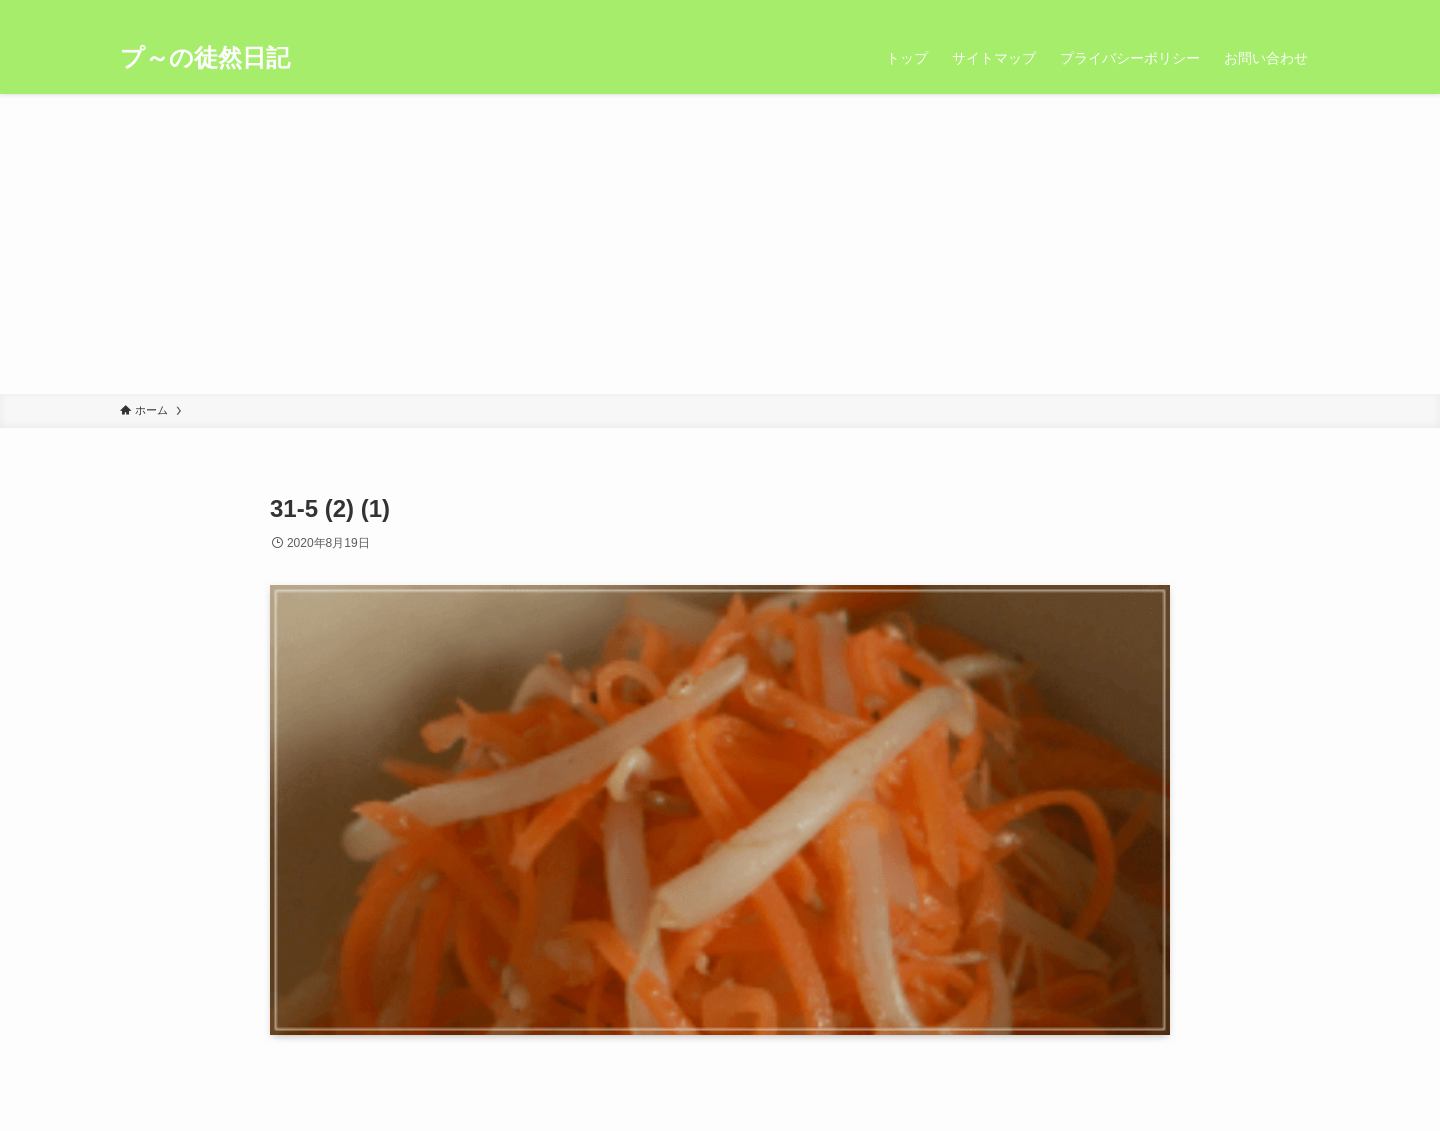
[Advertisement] (720, 244)
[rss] (1281, 11)
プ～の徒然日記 (205, 58)
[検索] (1307, 11)
